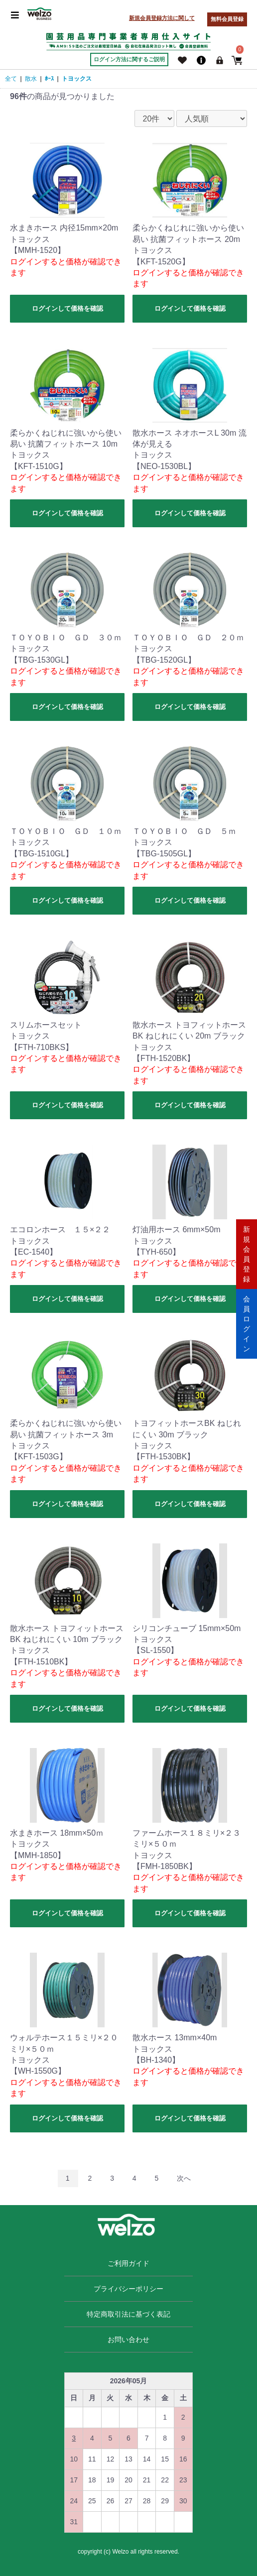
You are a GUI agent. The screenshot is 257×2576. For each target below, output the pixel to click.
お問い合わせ (128, 2339)
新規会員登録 (246, 1253)
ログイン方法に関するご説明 (129, 59)
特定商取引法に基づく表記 (128, 2314)
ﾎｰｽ (49, 78)
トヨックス (77, 78)
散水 (31, 78)
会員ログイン (246, 1323)
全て (11, 78)
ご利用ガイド (128, 2263)
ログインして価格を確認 (67, 308)
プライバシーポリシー (128, 2289)
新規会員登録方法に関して (162, 18)
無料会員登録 (227, 19)
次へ (184, 2178)
